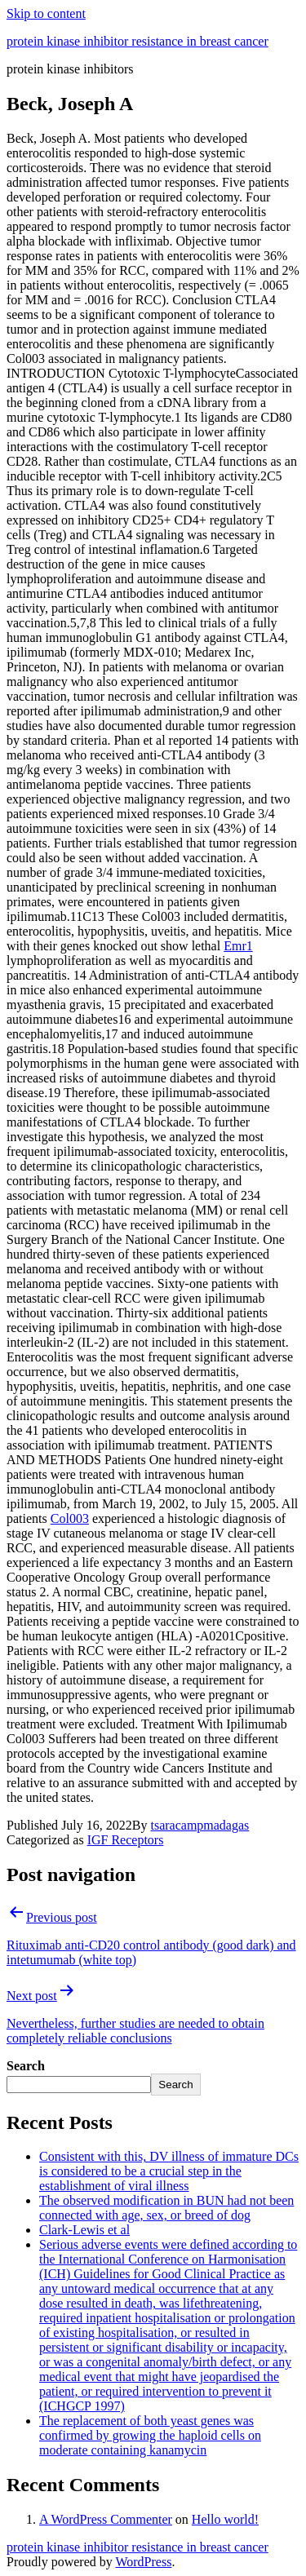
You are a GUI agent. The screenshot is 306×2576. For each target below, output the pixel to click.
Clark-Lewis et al (84, 2230)
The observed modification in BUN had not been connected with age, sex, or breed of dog (166, 2207)
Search (26, 2066)
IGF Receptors (125, 1840)
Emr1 (238, 946)
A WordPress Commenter (105, 2519)
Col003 (70, 1518)
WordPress (143, 2562)
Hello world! (225, 2519)
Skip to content (46, 13)
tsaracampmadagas (199, 1825)
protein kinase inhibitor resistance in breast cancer (137, 41)
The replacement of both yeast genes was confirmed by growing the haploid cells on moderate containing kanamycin (150, 2435)
